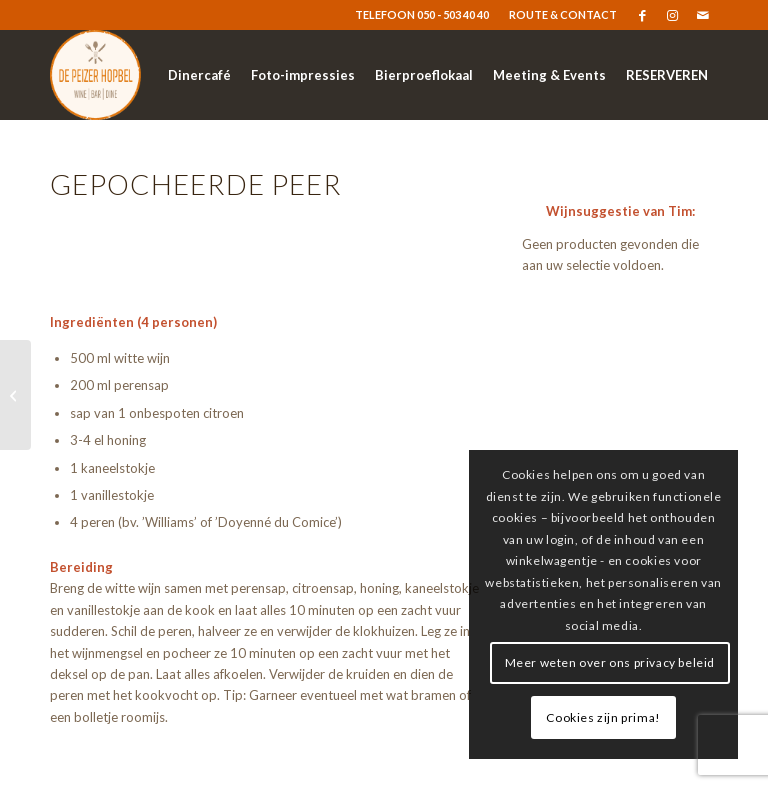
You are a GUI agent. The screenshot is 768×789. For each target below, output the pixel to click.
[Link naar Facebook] (642, 15)
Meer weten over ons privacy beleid (610, 662)
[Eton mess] (15, 395)
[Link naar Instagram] (672, 15)
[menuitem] (558, 15)
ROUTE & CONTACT (563, 14)
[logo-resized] (95, 75)
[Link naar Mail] (703, 15)
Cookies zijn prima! (603, 717)
